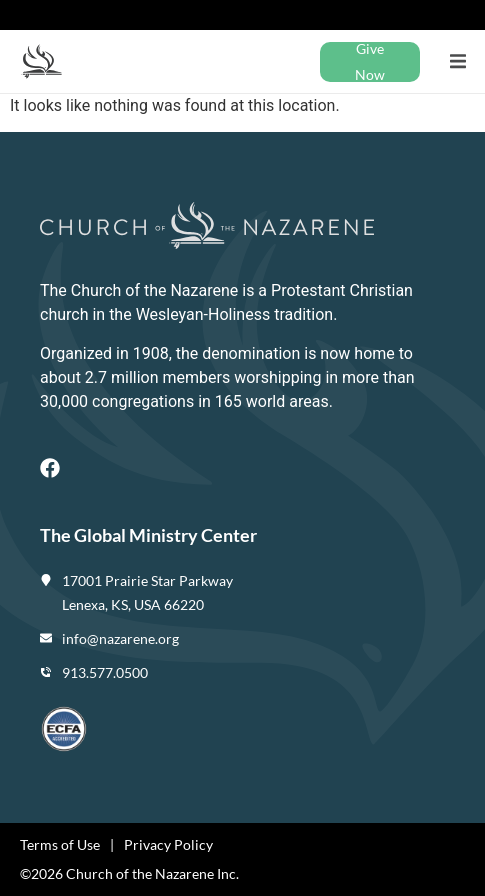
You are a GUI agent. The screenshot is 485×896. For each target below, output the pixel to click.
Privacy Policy (168, 844)
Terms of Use (60, 844)
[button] (457, 61)
